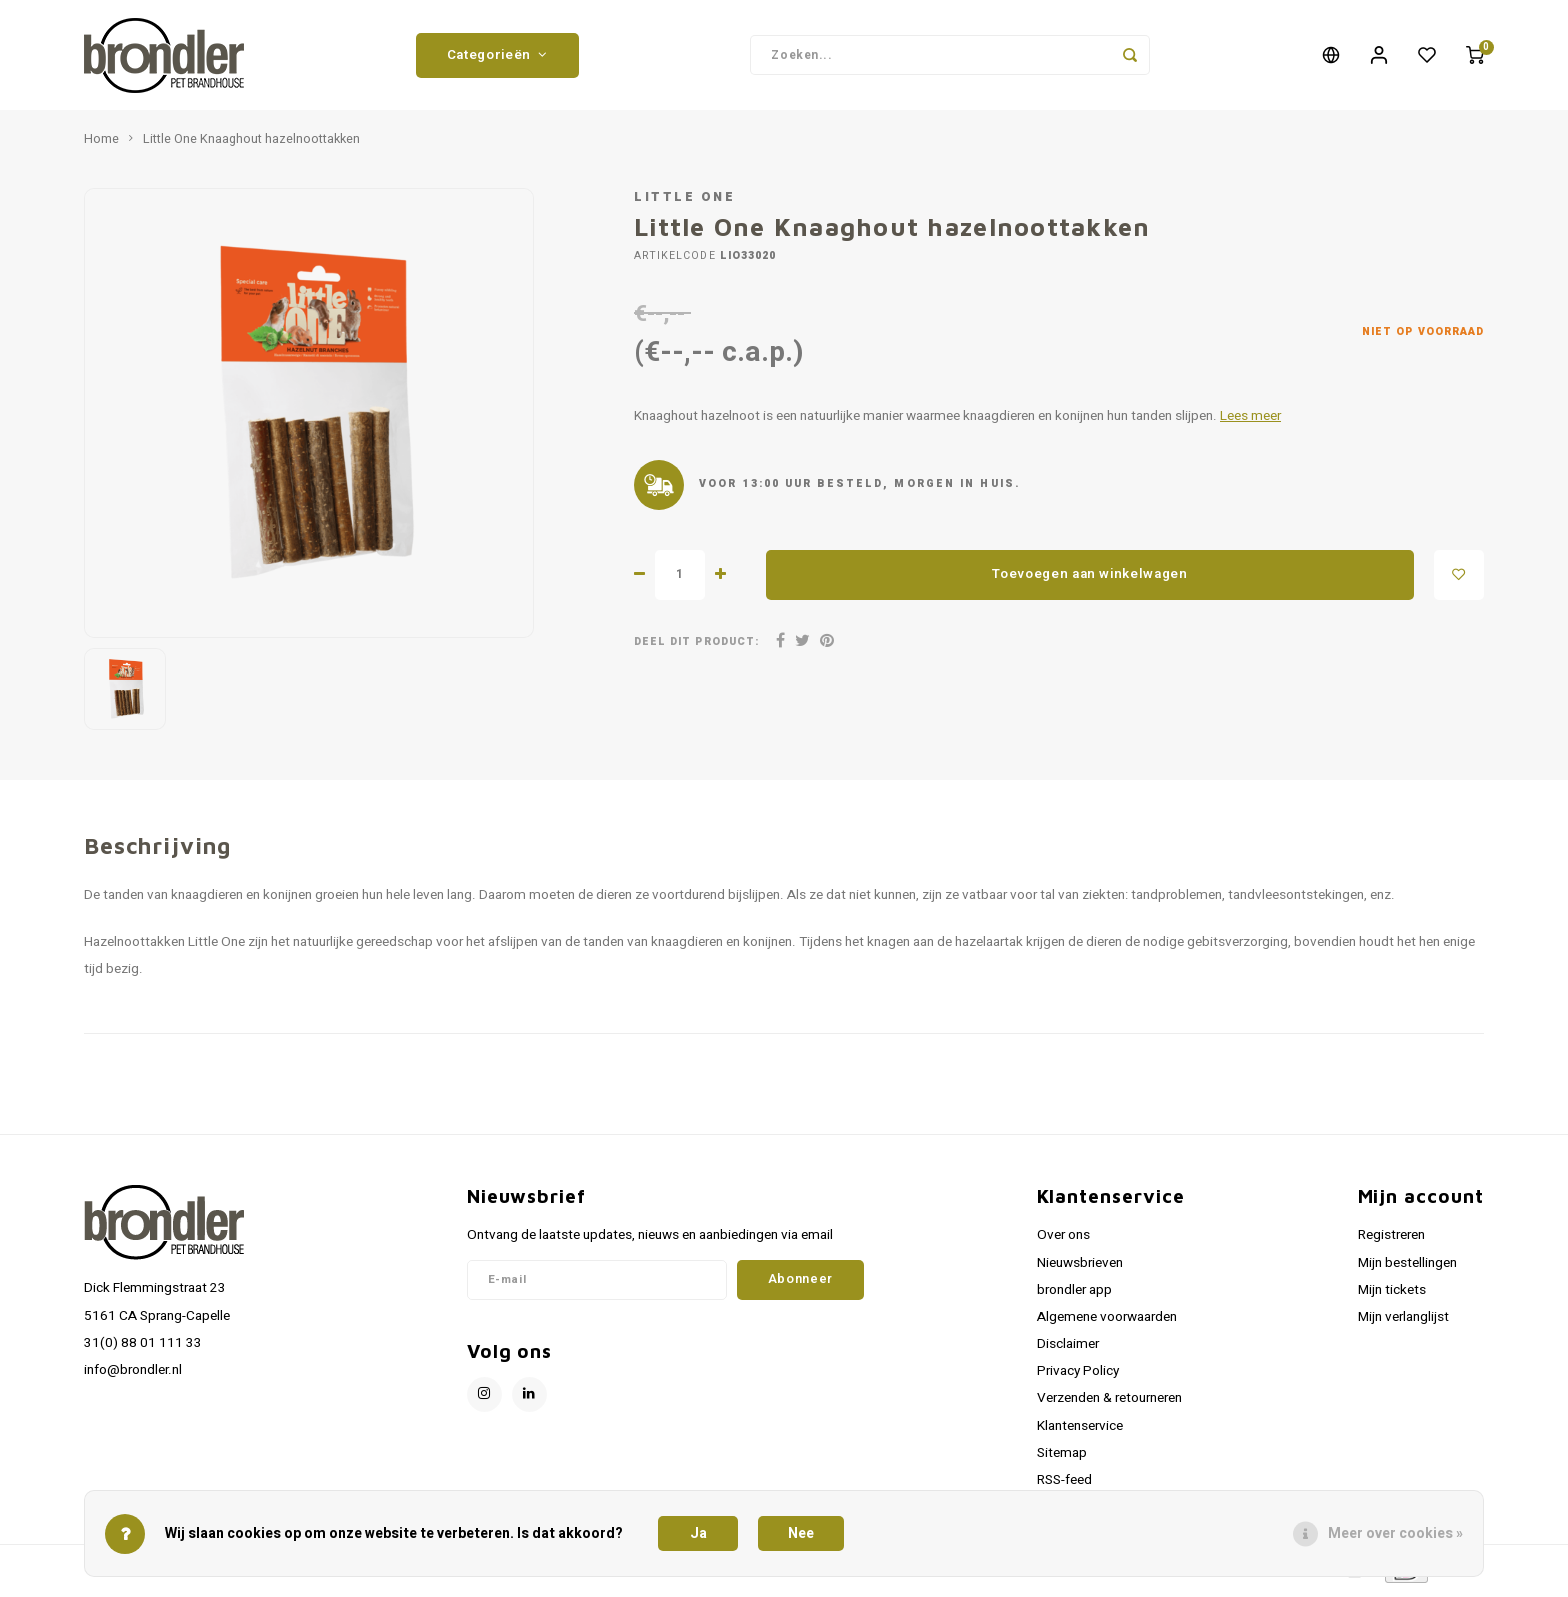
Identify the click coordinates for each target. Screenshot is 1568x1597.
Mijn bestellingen (1407, 1268)
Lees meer (1250, 421)
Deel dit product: (696, 646)
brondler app (1074, 1295)
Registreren (1391, 1240)
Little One (684, 202)
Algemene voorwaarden (1107, 1322)
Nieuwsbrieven (1080, 1268)
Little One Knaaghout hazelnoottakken (251, 144)
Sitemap (1062, 1458)
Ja (698, 1533)
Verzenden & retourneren (1109, 1403)
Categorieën (497, 57)
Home (101, 144)
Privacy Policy (1078, 1376)
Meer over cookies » (1395, 1533)
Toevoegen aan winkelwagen (1090, 579)
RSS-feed (1064, 1485)
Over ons (1063, 1240)
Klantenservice (1080, 1431)
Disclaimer (1068, 1349)
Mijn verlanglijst (1403, 1322)
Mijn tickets (1392, 1295)
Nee (801, 1533)
